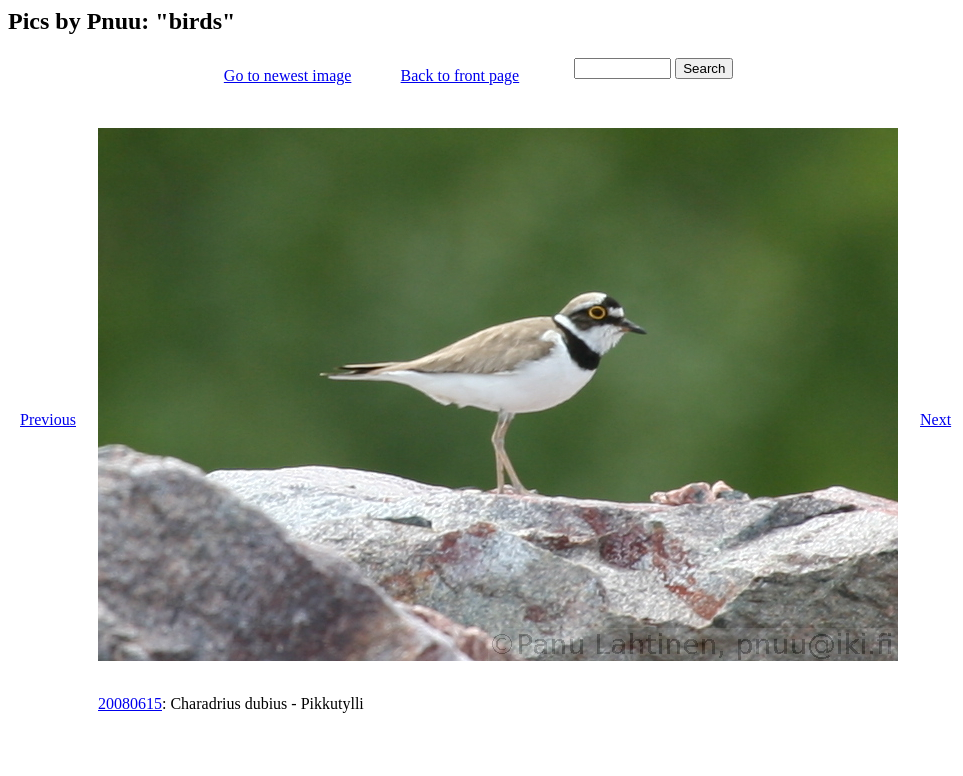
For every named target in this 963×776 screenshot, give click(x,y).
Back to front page (460, 75)
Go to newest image (288, 75)
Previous (48, 419)
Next (935, 419)
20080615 (130, 703)
